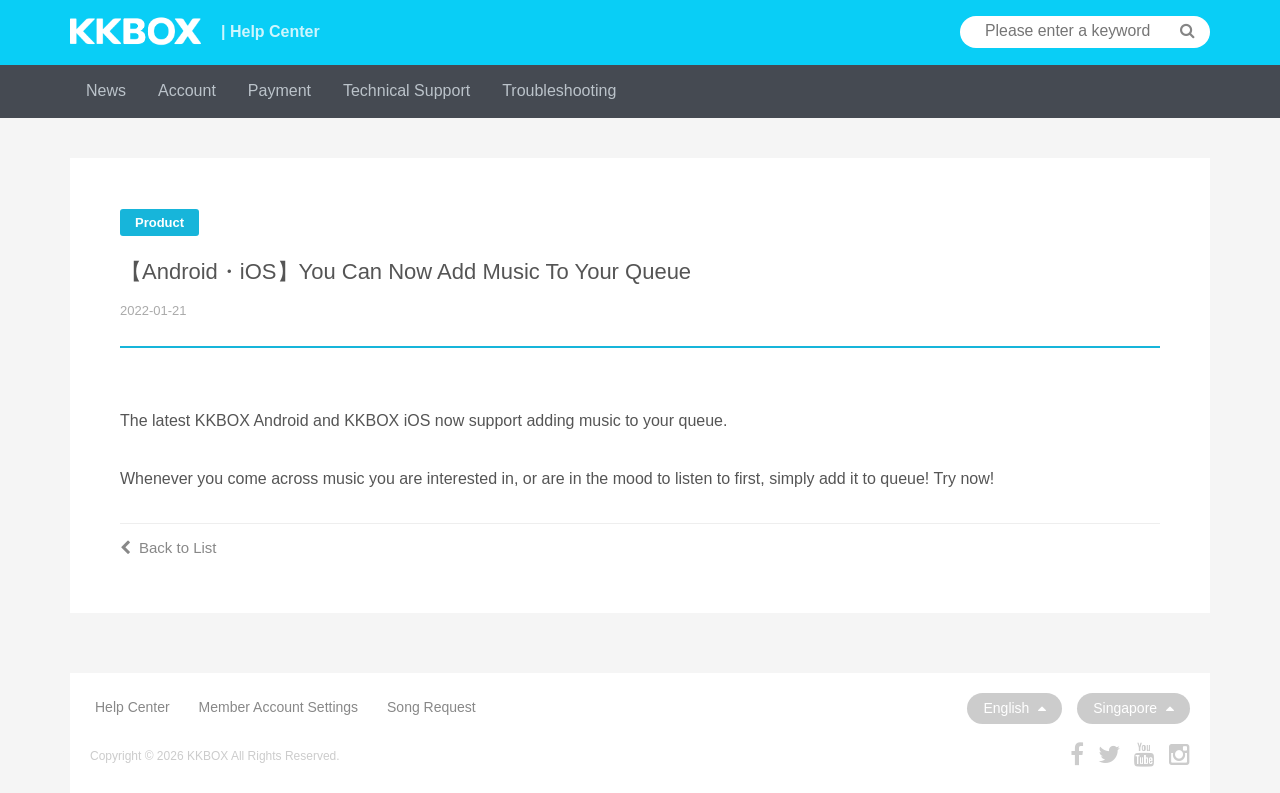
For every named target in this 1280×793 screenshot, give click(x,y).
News (106, 90)
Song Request (431, 707)
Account (187, 90)
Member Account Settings (279, 707)
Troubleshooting (559, 90)
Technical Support (406, 90)
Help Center (132, 707)
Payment (279, 90)
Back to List (168, 547)
